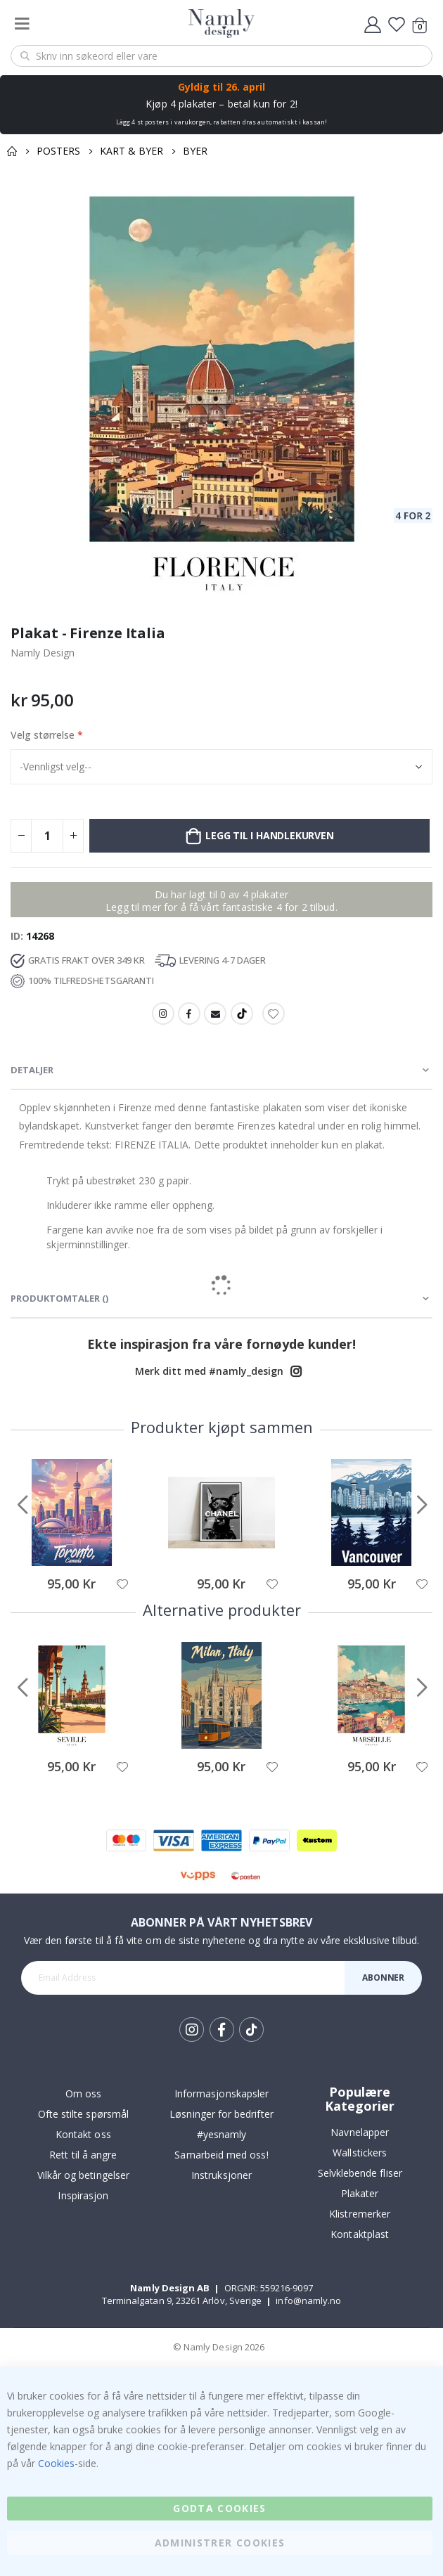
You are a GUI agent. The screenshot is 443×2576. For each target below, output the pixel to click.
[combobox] (221, 56)
